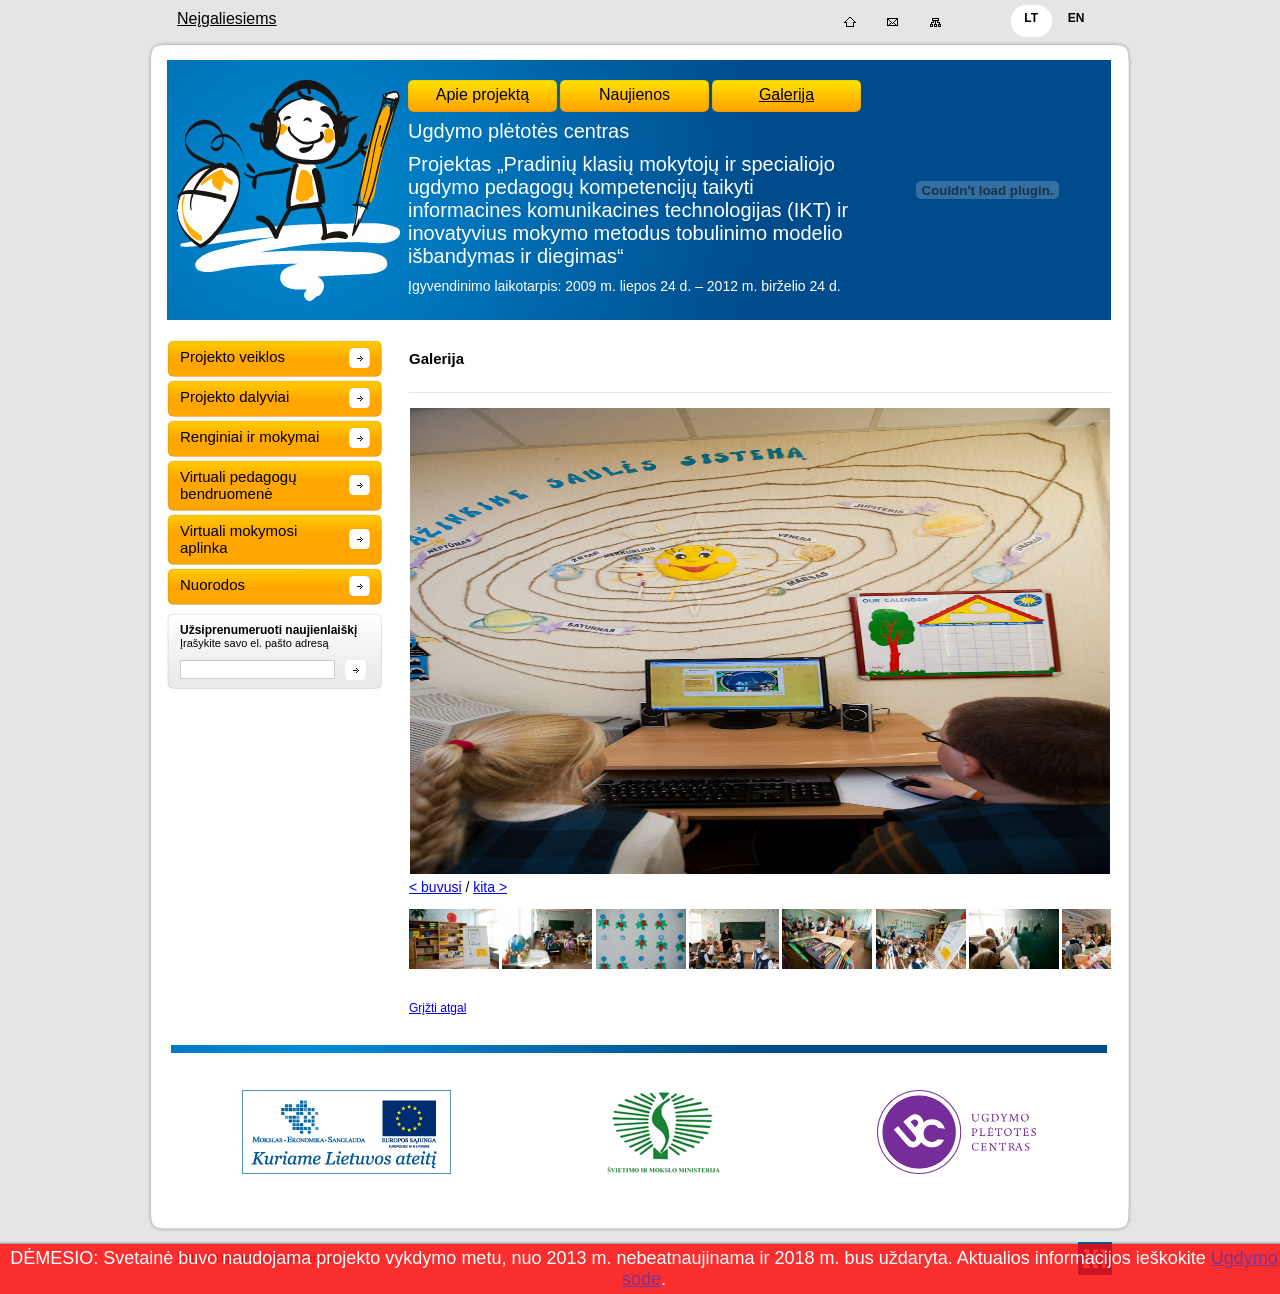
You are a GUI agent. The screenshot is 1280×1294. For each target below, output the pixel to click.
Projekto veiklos (232, 356)
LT (1031, 18)
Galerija (786, 94)
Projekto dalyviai (234, 396)
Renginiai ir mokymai (249, 436)
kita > (490, 887)
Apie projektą (482, 94)
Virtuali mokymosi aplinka (238, 539)
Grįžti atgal (437, 1008)
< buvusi (435, 887)
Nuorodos (212, 584)
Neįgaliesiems (227, 18)
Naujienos (634, 94)
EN (1076, 18)
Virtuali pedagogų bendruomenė (238, 485)
